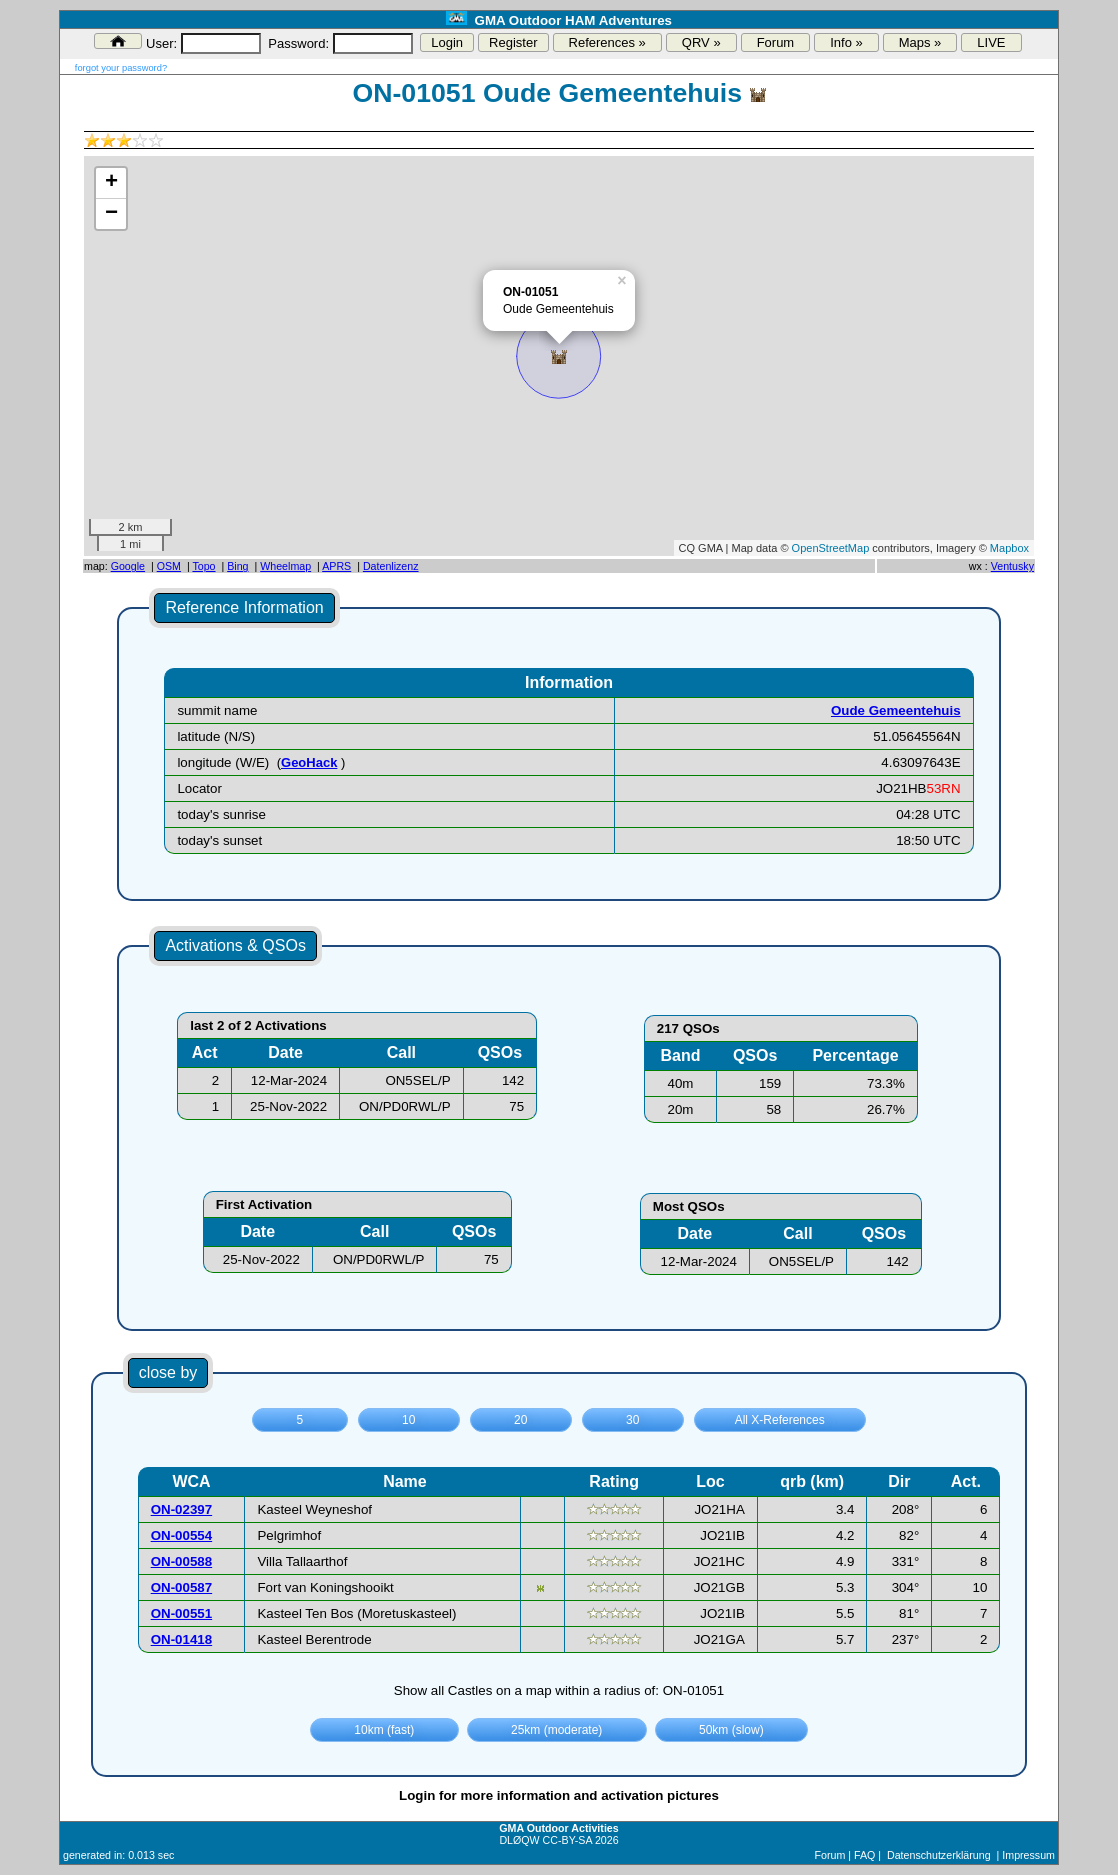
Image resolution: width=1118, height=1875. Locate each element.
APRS (336, 566)
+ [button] (111, 183)
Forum (776, 42)
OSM (169, 566)
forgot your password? (121, 68)
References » (607, 42)
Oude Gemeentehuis (896, 710)
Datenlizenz (391, 566)
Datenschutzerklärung (939, 1855)
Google (128, 566)
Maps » (920, 42)
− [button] (111, 214)
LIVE (991, 42)
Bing (237, 566)
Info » (846, 42)
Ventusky (1012, 566)
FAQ (864, 1855)
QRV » (701, 42)
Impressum (1028, 1855)
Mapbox (1009, 548)
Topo (203, 566)
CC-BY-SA (567, 1840)
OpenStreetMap (831, 548)
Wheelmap (285, 566)
